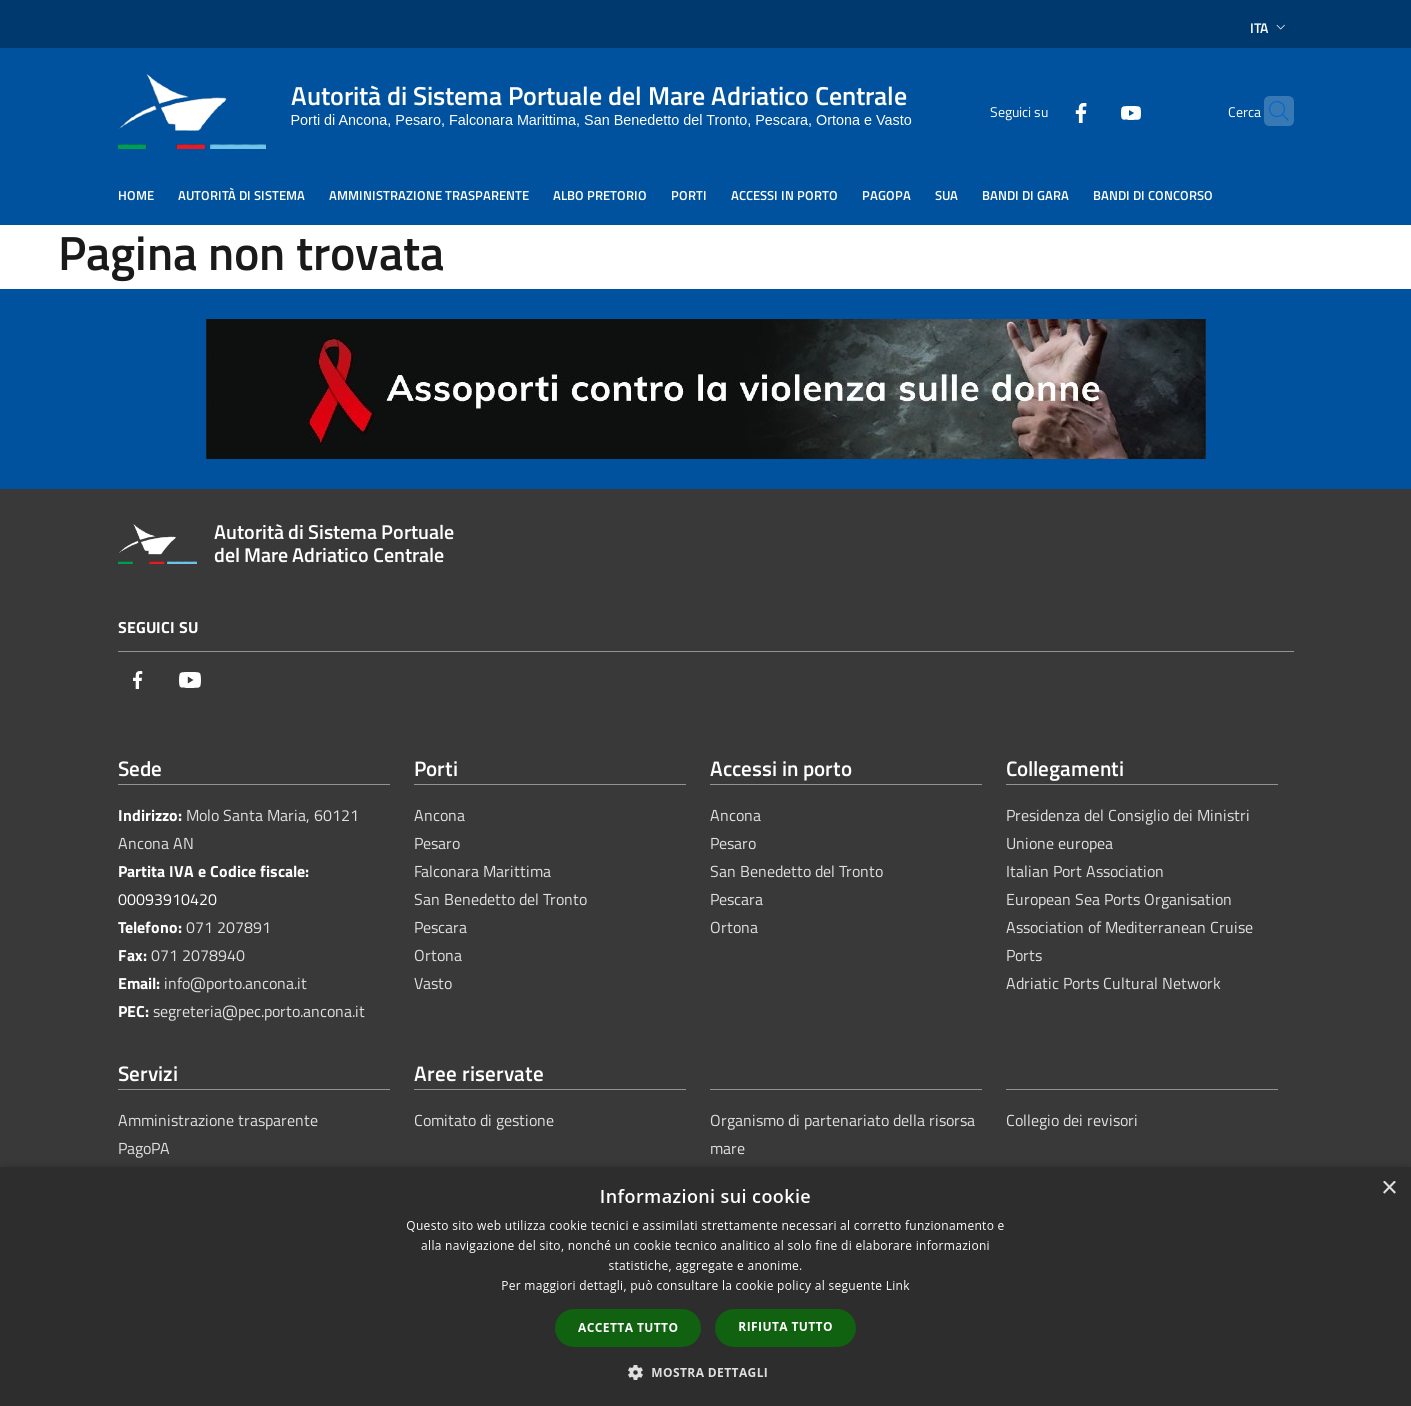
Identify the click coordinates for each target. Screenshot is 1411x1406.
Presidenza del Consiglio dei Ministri (1128, 815)
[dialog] (705, 1286)
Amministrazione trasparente (218, 1120)
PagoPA (144, 1148)
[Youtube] (1092, 110)
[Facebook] (1042, 110)
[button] (706, 1372)
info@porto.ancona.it (235, 983)
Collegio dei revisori (1072, 1120)
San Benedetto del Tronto (500, 899)
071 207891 (228, 927)
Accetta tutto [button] (628, 1327)
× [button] (1388, 1188)
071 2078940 (198, 955)
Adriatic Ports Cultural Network (1113, 983)
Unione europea (1059, 843)
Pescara (440, 927)
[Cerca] (1270, 111)
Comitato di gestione (484, 1120)
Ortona (438, 955)
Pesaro (437, 843)
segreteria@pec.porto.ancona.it (259, 1011)
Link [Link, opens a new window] (898, 1285)
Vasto (433, 983)
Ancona (439, 815)
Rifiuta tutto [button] (785, 1326)
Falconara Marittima (482, 871)
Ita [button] (1270, 27)
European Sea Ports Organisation (1119, 899)
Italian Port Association (1085, 871)
